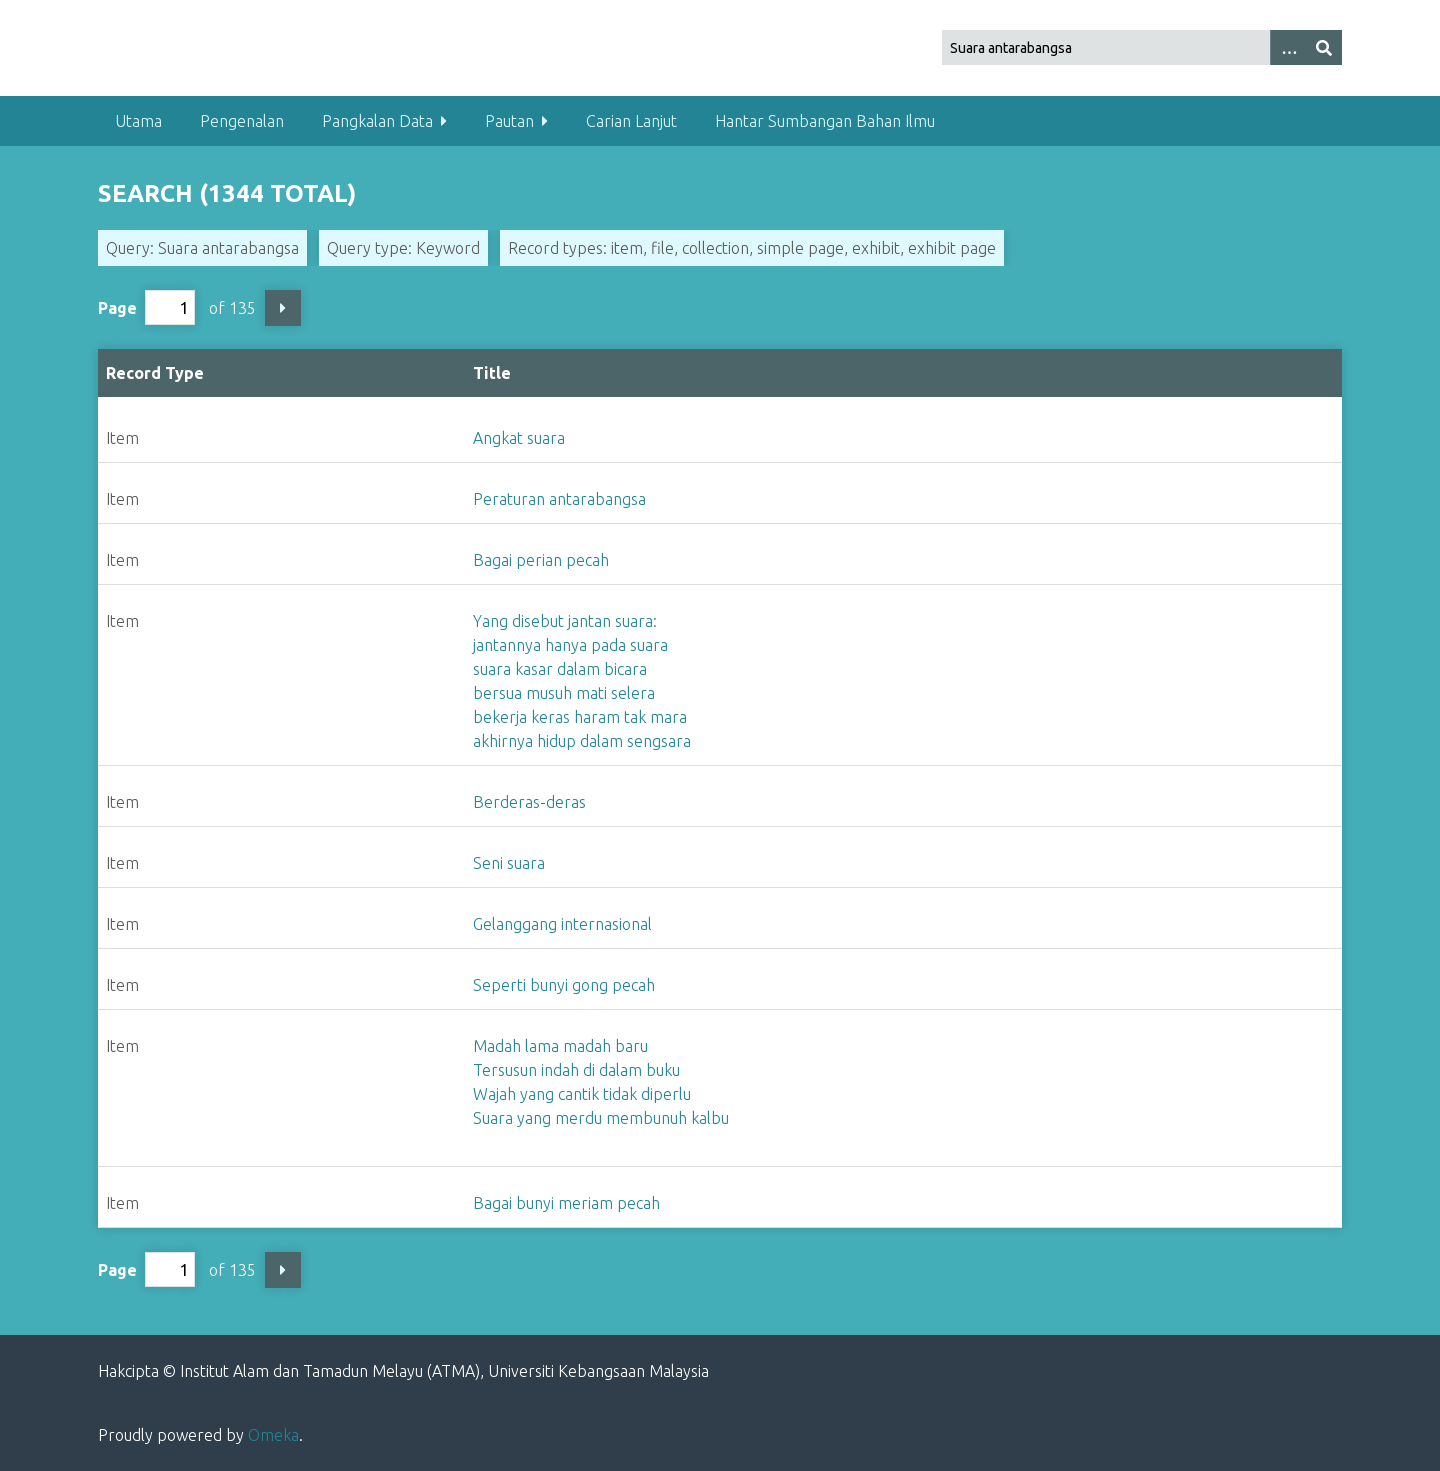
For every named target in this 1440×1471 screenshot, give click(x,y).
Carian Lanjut (631, 121)
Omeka (273, 1435)
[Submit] (1324, 47)
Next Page (283, 308)
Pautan (509, 121)
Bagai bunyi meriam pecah (566, 1203)
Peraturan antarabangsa (559, 499)
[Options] (1288, 47)
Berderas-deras (529, 802)
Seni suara (509, 863)
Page (146, 307)
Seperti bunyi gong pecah (564, 985)
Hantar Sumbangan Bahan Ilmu (825, 121)
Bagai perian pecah (541, 560)
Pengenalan (242, 121)
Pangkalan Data (377, 121)
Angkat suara (519, 438)
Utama (138, 121)
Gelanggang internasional (562, 924)
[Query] (1142, 47)
